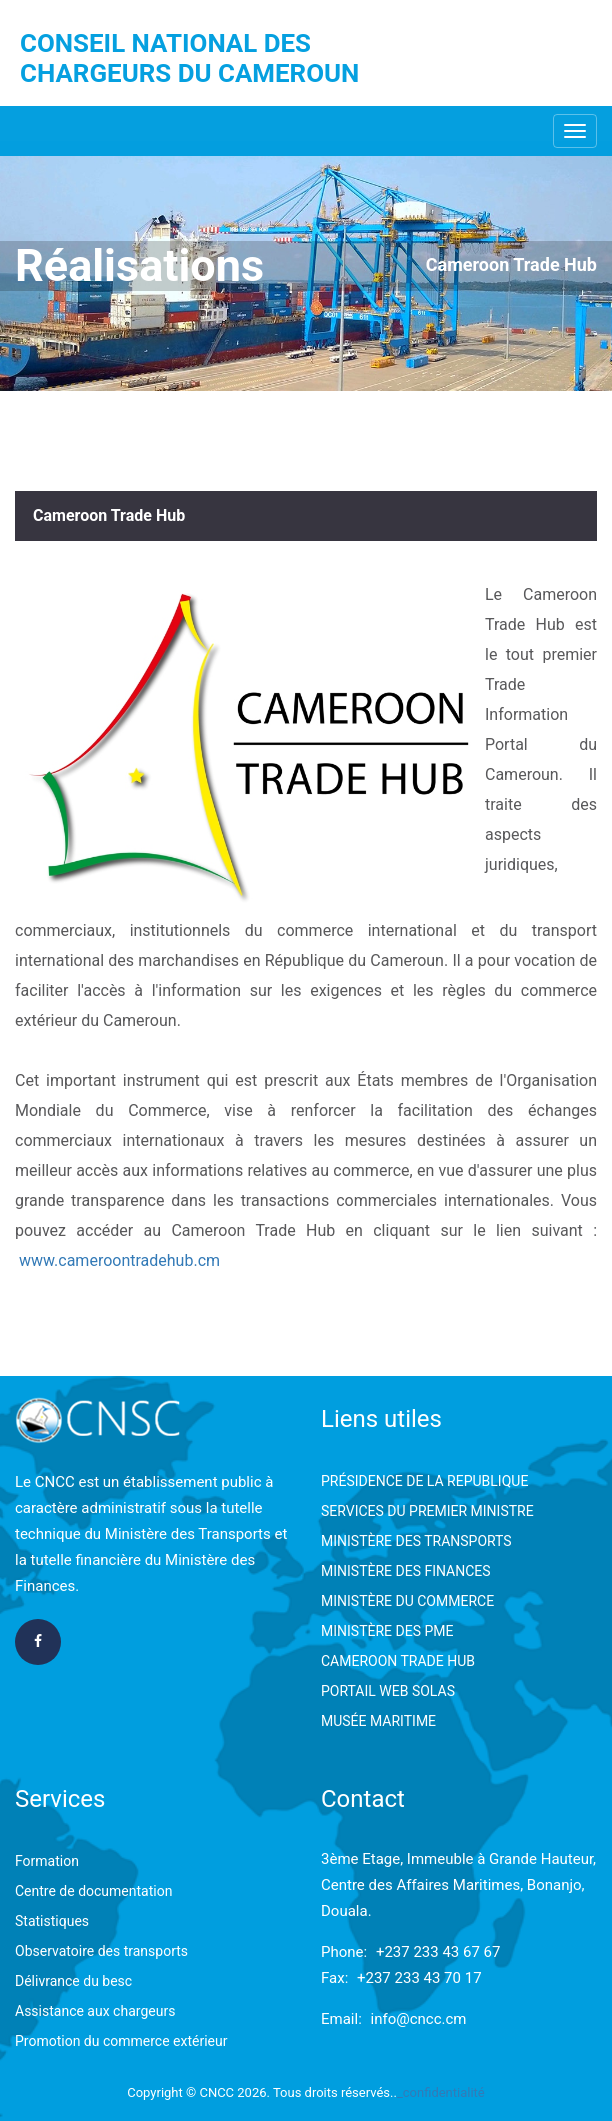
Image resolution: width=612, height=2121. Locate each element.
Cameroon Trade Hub (511, 264)
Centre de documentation (93, 1891)
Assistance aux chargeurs (95, 2011)
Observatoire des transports (101, 1951)
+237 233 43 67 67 (438, 1952)
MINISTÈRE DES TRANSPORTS (416, 1541)
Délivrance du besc (73, 1981)
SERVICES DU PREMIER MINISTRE (427, 1511)
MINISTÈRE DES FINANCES (406, 1571)
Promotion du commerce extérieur (121, 2041)
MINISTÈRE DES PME (387, 1631)
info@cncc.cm (419, 2019)
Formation (47, 1861)
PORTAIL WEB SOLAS (388, 1691)
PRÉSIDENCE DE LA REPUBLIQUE (424, 1481)
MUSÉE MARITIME (378, 1721)
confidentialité (444, 2092)
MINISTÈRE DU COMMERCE (407, 1601)
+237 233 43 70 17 (419, 1978)
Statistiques (52, 1921)
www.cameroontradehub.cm (119, 1260)
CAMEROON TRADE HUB (398, 1661)
